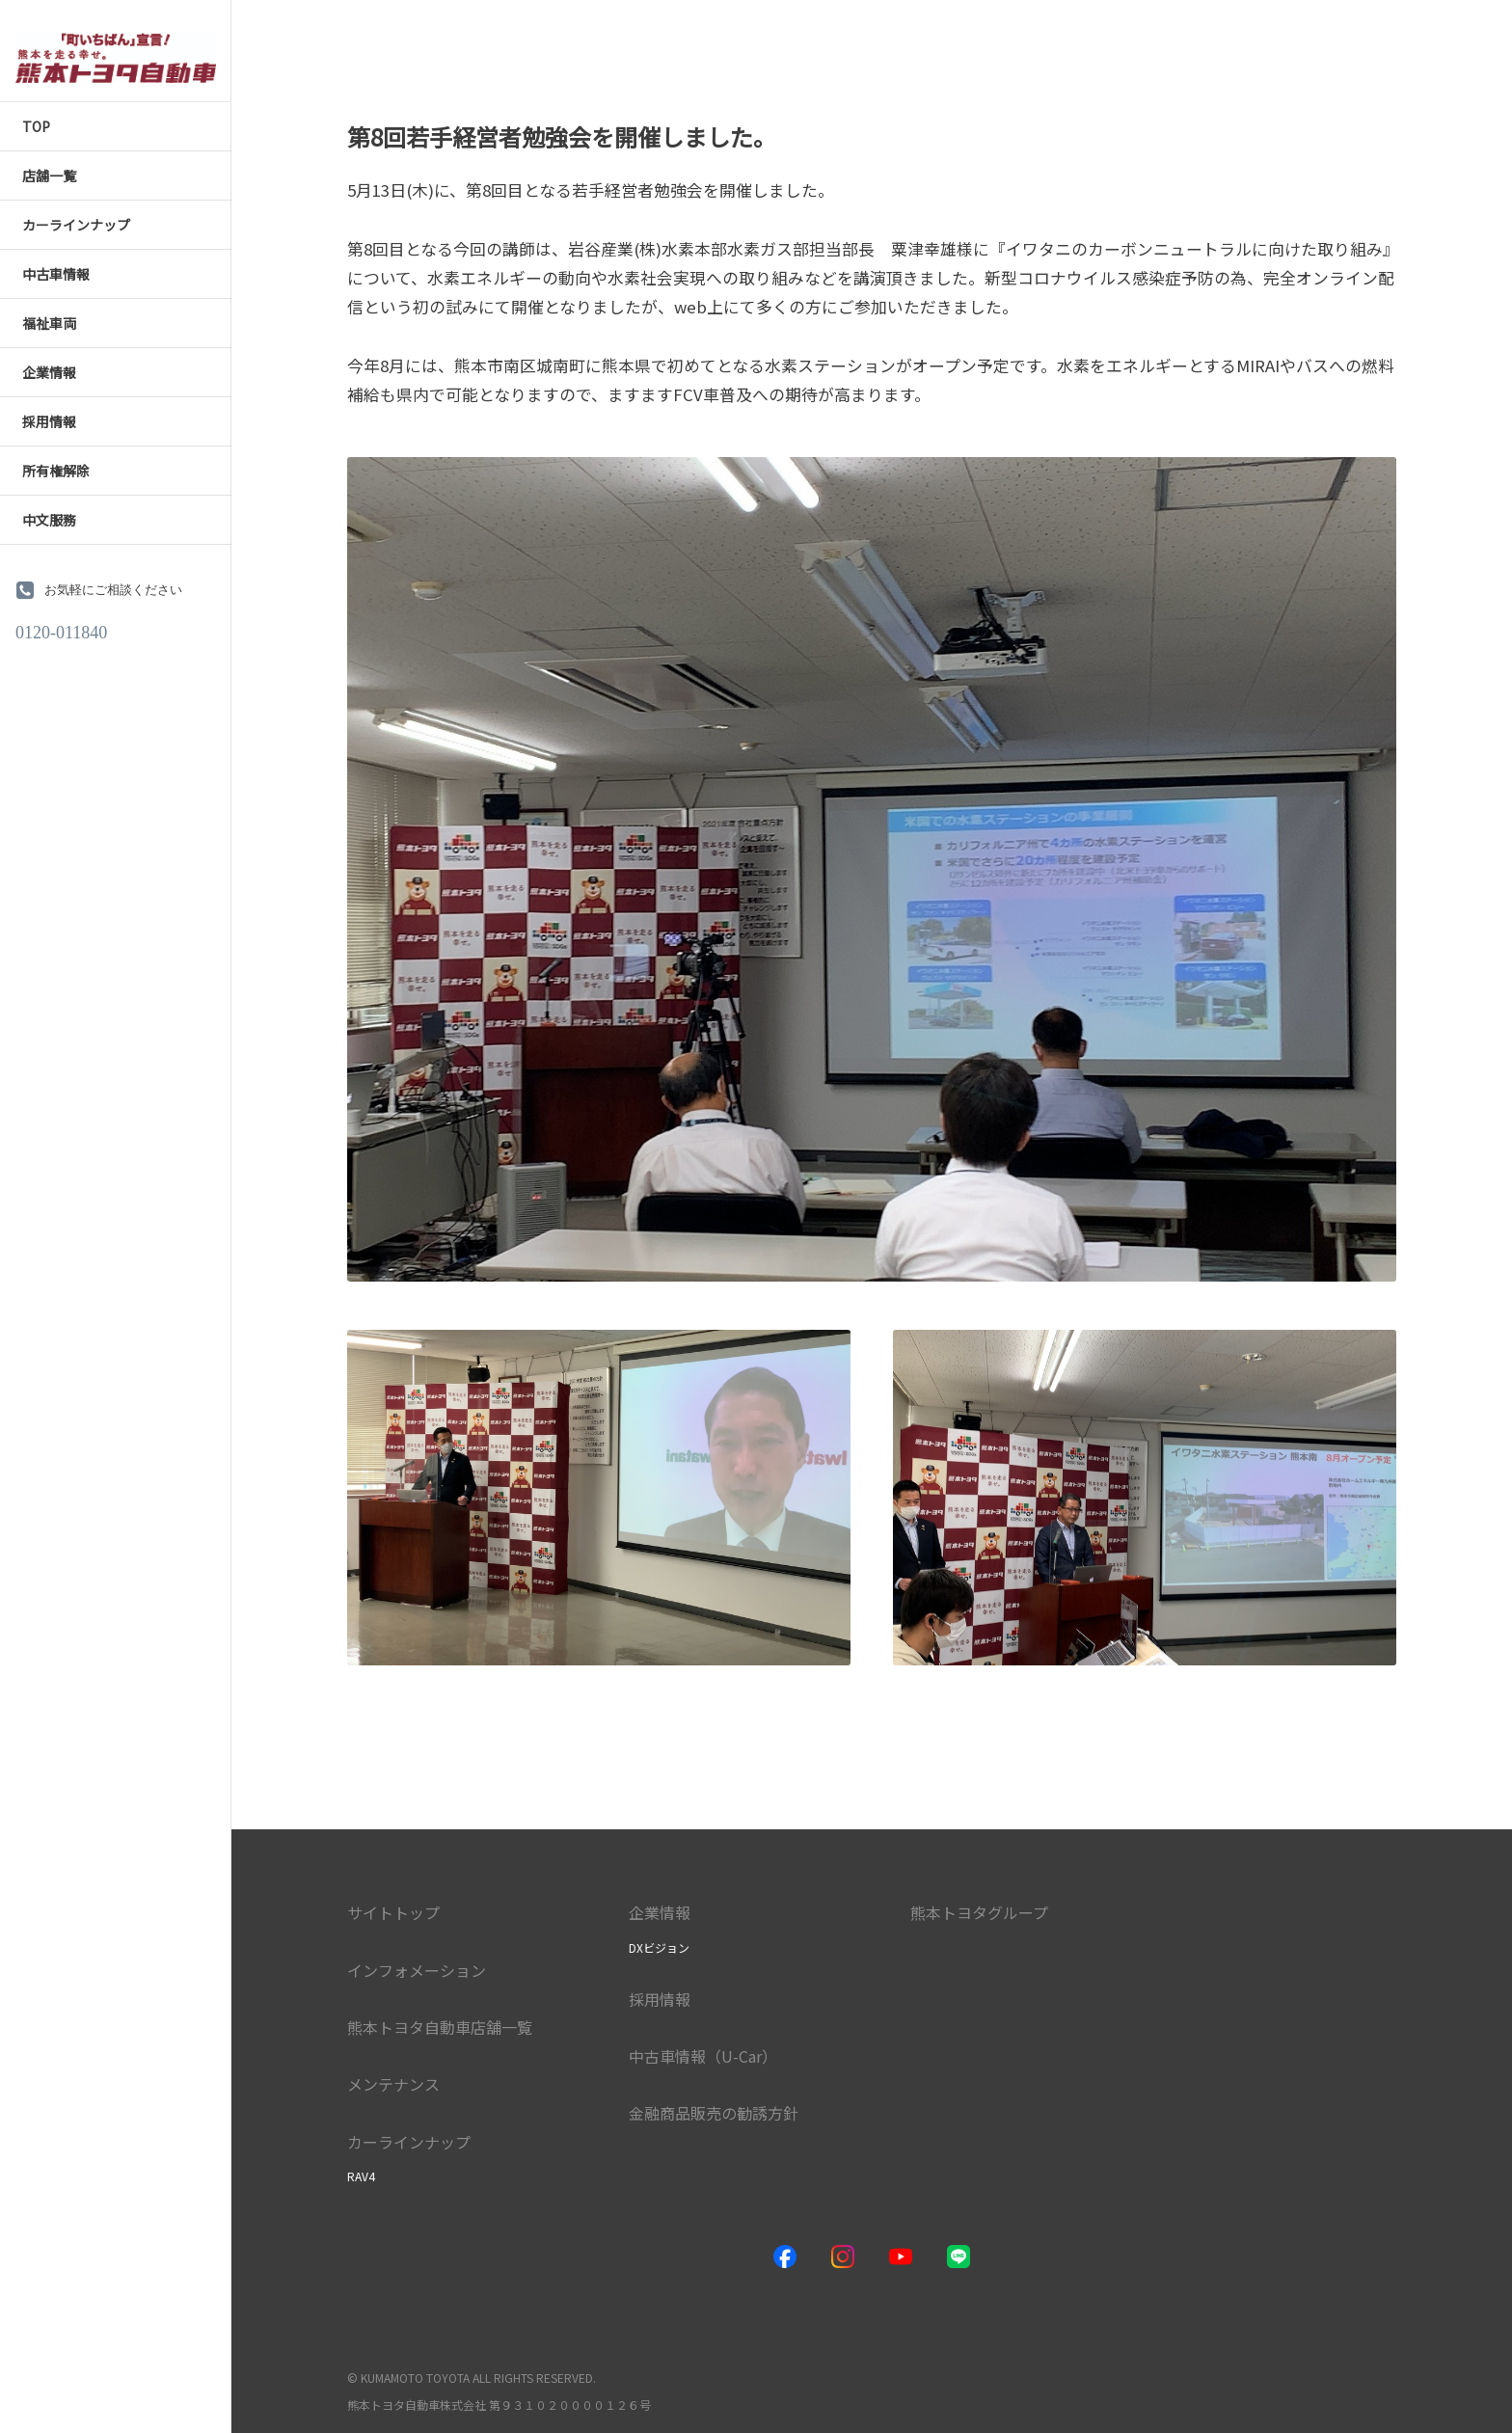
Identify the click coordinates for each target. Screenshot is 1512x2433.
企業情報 (659, 1912)
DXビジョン (659, 1947)
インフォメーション (416, 1970)
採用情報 (659, 1999)
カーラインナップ (409, 2141)
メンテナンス (393, 2083)
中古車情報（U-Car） (703, 2056)
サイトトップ (393, 1912)
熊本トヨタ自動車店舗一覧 (439, 2027)
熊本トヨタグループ (979, 1912)
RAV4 (361, 2176)
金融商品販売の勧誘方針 (713, 2112)
